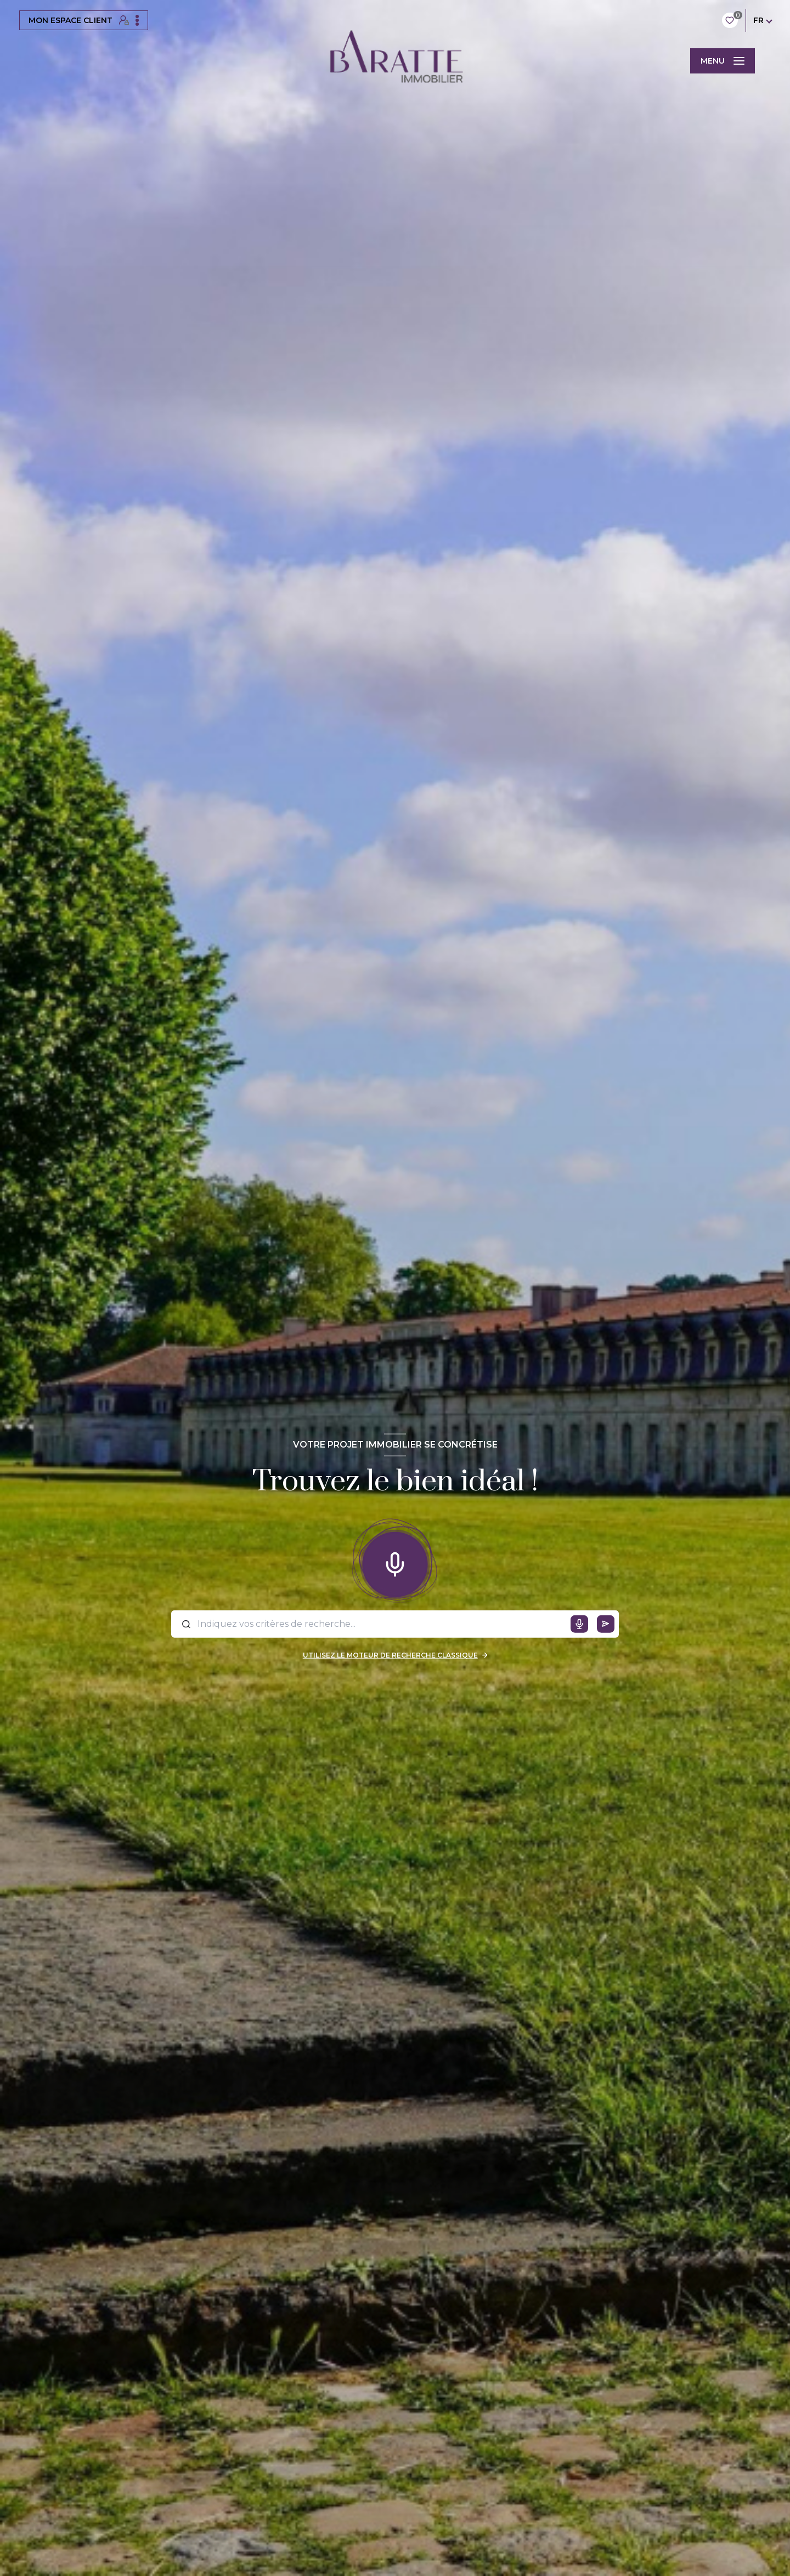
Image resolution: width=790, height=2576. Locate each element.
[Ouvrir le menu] (722, 60)
